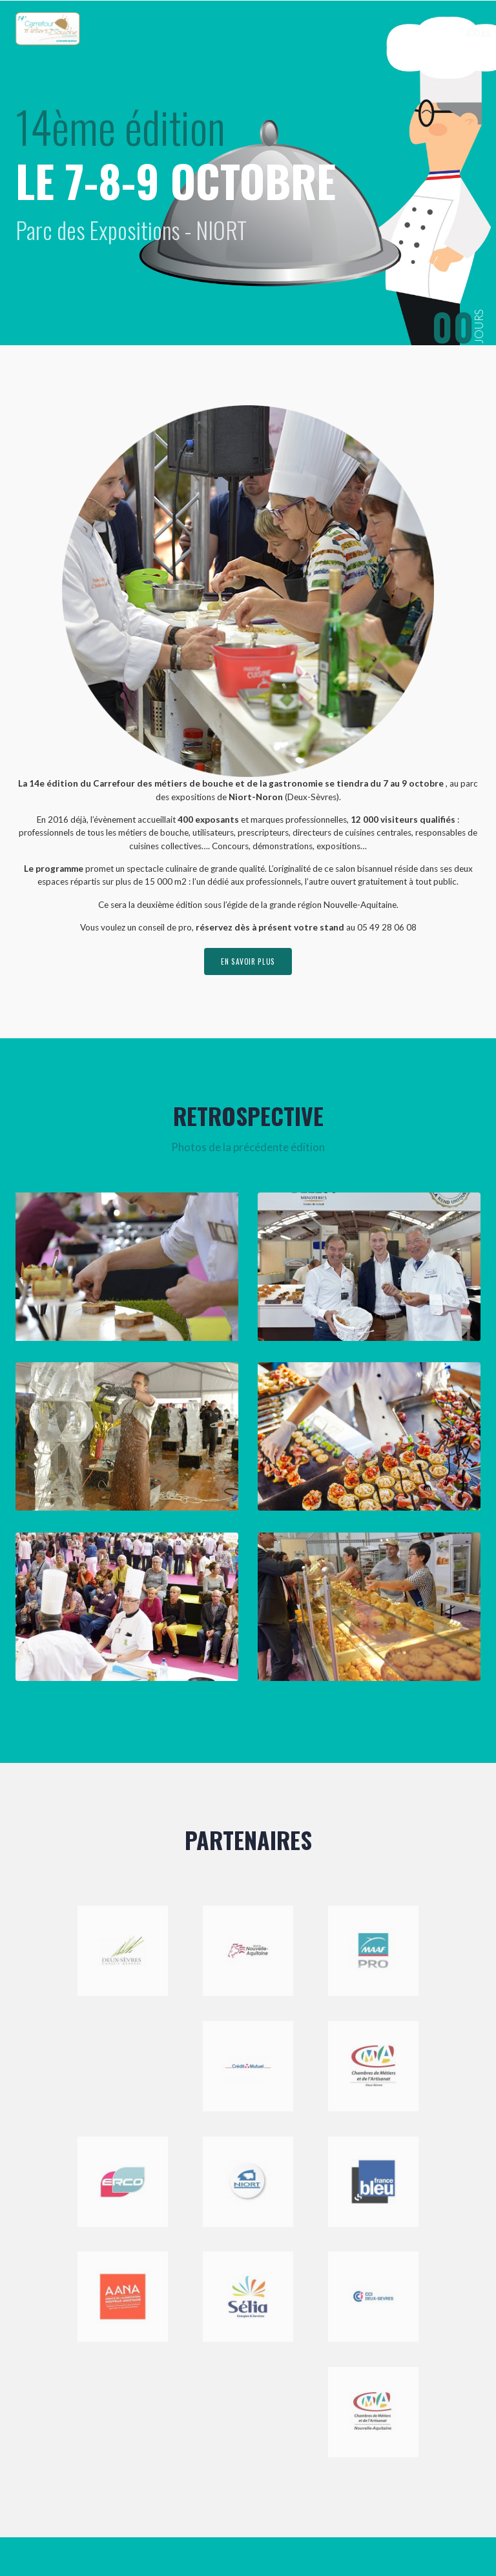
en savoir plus (248, 961)
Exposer (369, 32)
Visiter (412, 32)
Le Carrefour (316, 32)
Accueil (268, 32)
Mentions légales (212, 2536)
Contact (452, 32)
